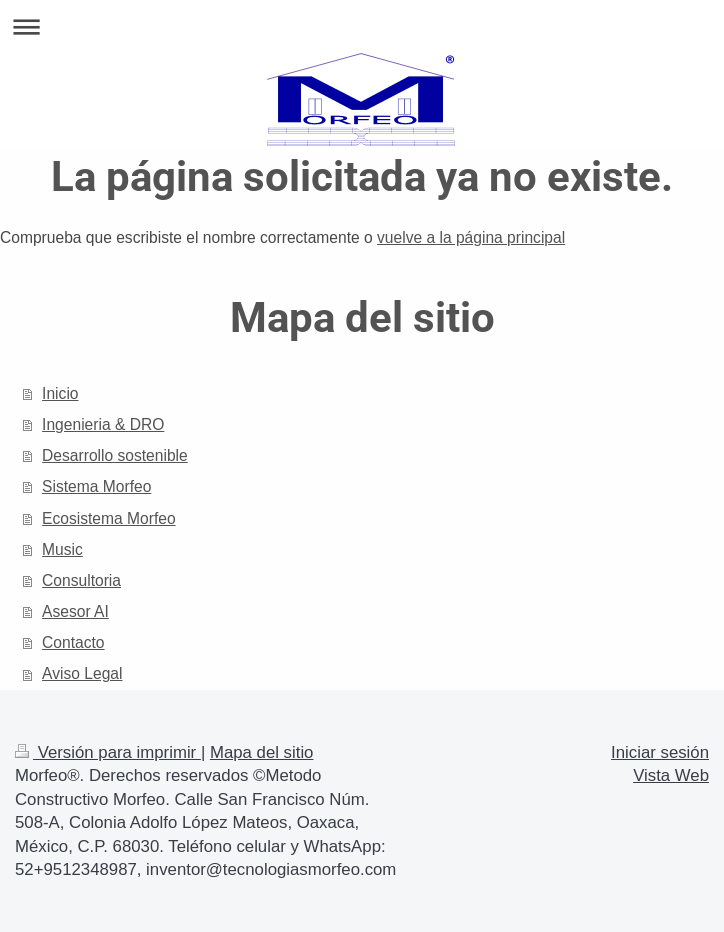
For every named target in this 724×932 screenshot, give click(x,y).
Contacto (73, 642)
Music (62, 549)
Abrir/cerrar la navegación (362, 26)
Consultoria (81, 580)
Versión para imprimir (108, 752)
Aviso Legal (82, 673)
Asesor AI (75, 611)
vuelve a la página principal (471, 237)
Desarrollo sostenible (115, 455)
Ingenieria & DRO (103, 424)
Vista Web (671, 775)
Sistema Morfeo (96, 486)
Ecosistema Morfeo (108, 518)
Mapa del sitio (262, 752)
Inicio (60, 393)
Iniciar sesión (660, 752)
